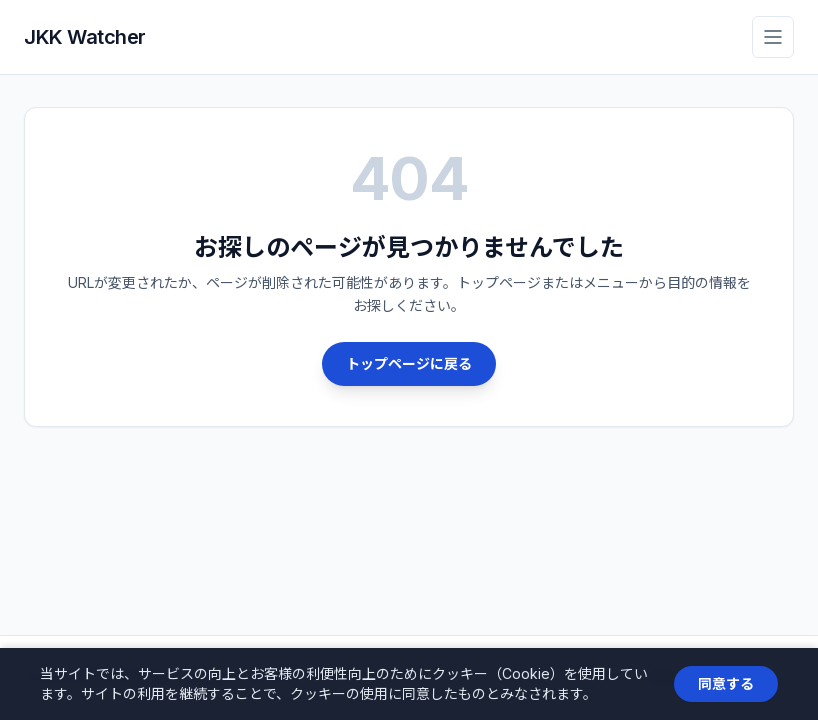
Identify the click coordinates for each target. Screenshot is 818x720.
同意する (726, 683)
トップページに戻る (409, 363)
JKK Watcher (85, 37)
